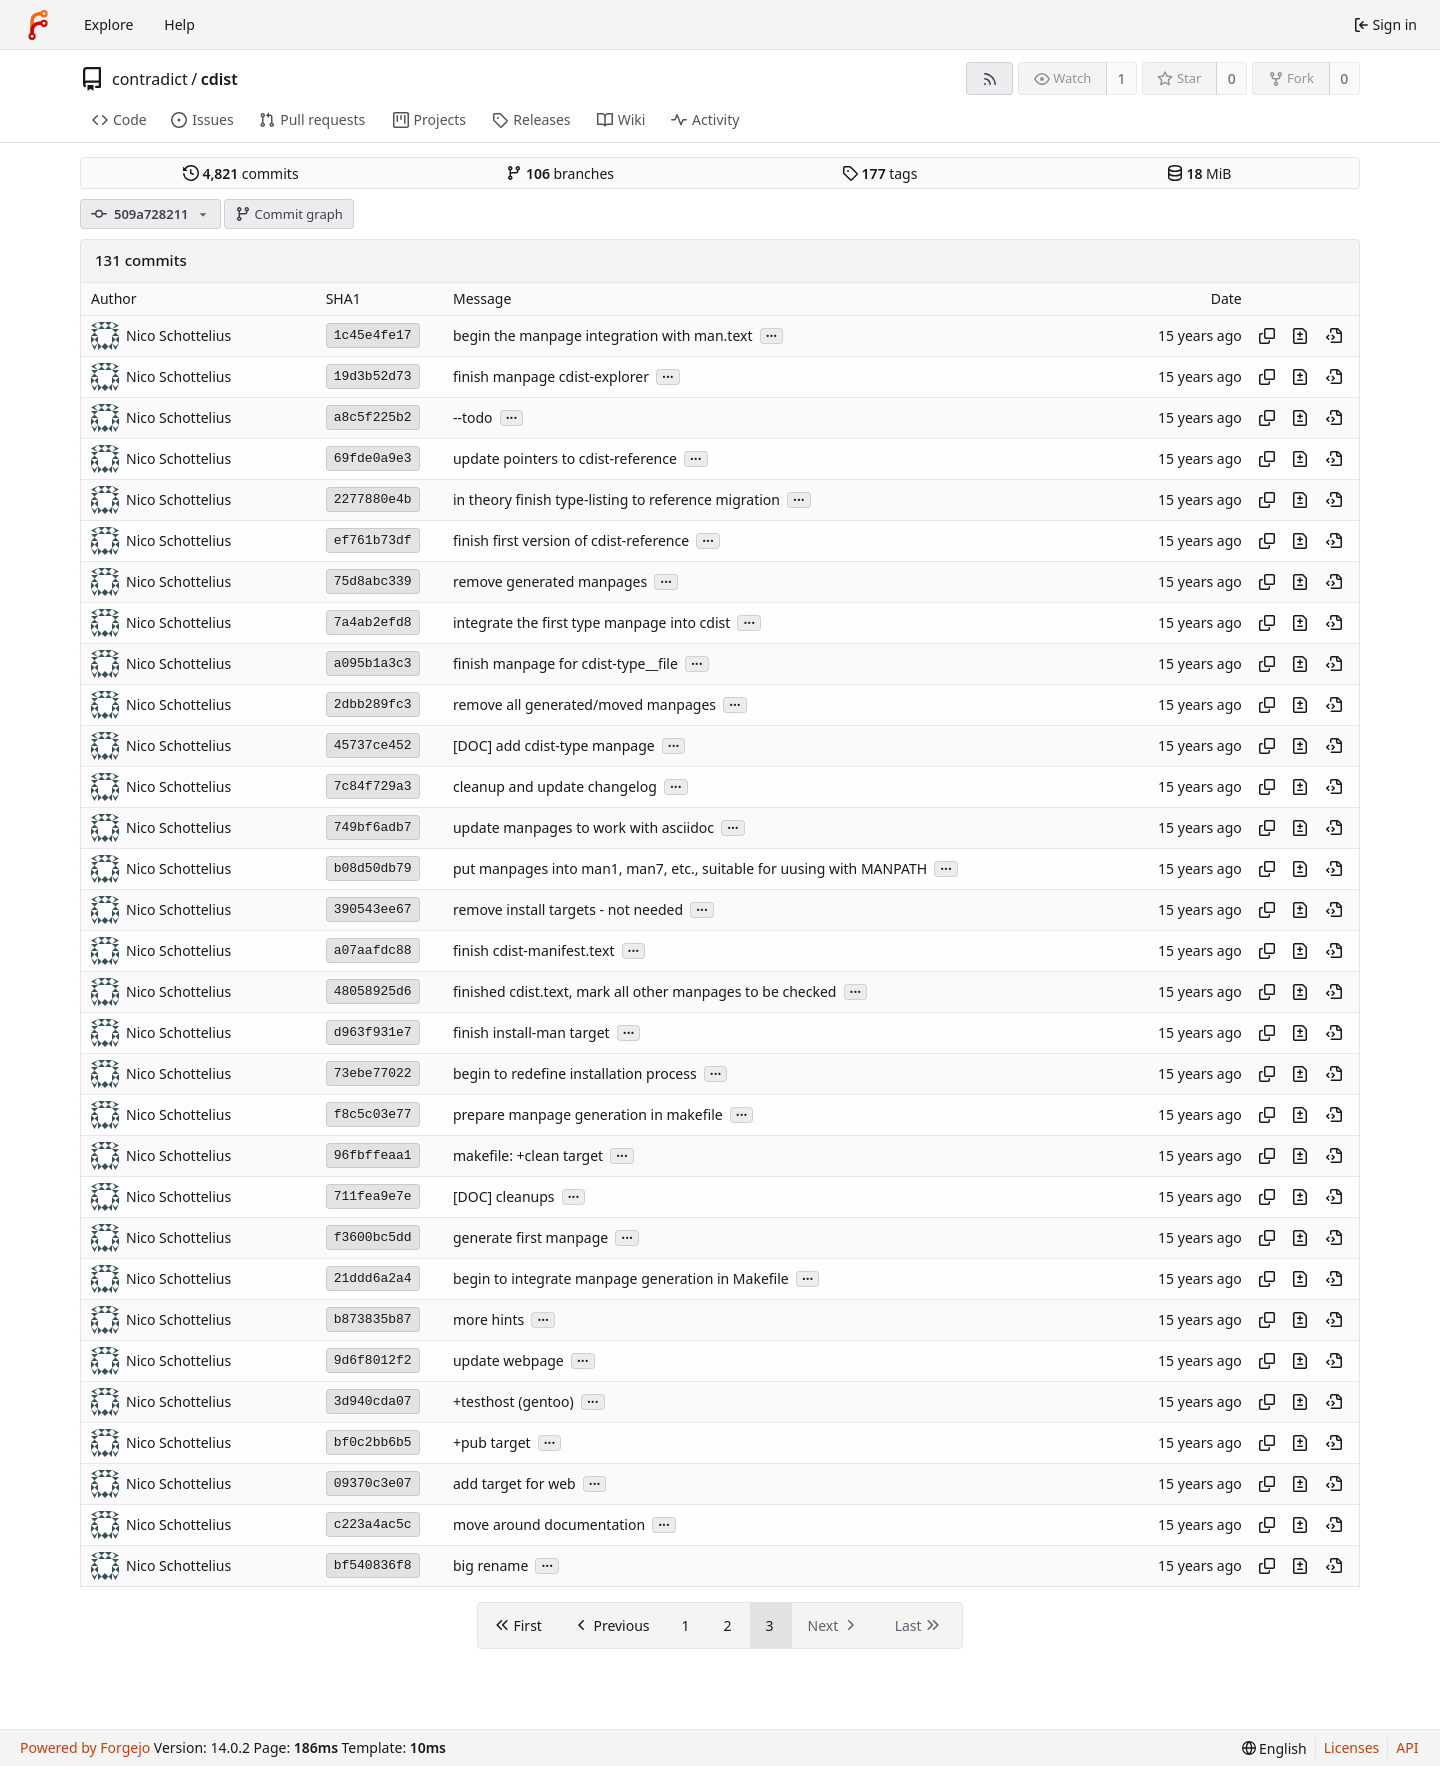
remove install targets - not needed (568, 909)
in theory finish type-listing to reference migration (616, 499)
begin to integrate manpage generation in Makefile (621, 1278)
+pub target (492, 1442)
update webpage (508, 1360)
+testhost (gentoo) (513, 1401)
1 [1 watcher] (1122, 78)
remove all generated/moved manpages (584, 704)
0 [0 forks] (1344, 78)
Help (179, 24)
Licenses (1352, 1747)
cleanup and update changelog (555, 786)
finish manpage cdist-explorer (551, 376)
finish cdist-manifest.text (533, 950)
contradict (150, 79)
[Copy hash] (1267, 336)
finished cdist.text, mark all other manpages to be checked (644, 991)
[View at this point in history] (1334, 336)
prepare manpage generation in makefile (588, 1114)
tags (879, 173)
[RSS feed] (989, 78)
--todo (473, 417)
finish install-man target (531, 1032)
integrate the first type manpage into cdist (591, 622)
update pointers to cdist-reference (565, 458)
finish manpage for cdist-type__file (565, 663)
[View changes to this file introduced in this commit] (1300, 336)
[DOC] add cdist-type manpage (554, 745)
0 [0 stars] (1232, 78)
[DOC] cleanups (504, 1196)
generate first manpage (530, 1237)
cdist (219, 79)
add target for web (514, 1483)
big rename (490, 1565)
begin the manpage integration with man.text (603, 335)
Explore (108, 24)
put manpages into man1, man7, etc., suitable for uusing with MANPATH (690, 868)
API (1407, 1747)
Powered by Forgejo (85, 1747)
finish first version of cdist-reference (571, 540)
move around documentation (549, 1524)
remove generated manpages (550, 581)
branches (560, 173)
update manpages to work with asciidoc (583, 827)
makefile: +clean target (528, 1155)
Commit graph (289, 214)
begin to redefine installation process (575, 1073)
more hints (488, 1319)
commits (241, 173)
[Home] (38, 25)
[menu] (1274, 1748)
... (772, 334)
